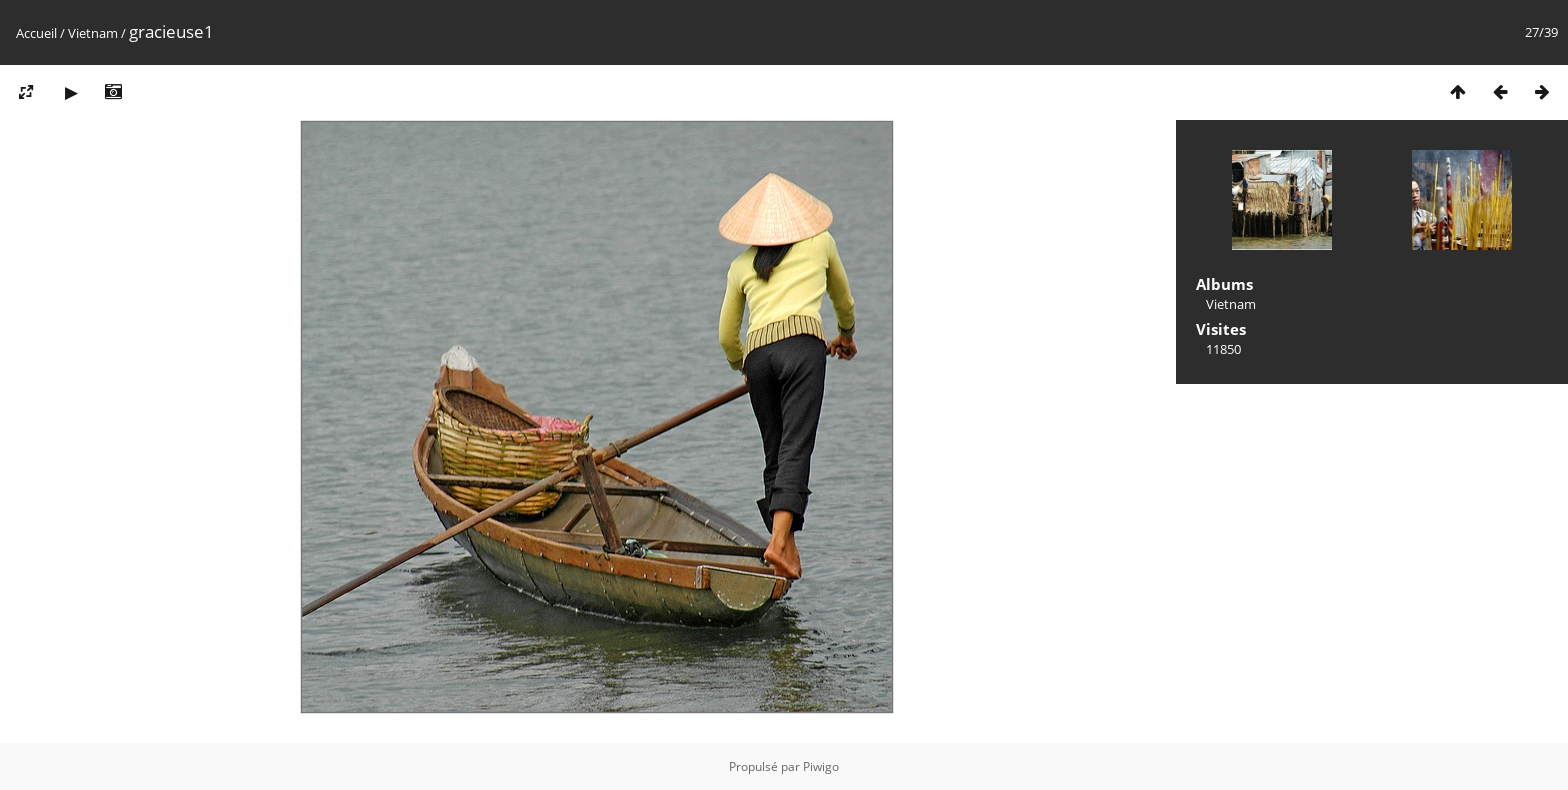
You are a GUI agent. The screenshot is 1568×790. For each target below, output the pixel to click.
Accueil (36, 33)
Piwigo (821, 766)
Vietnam (93, 33)
